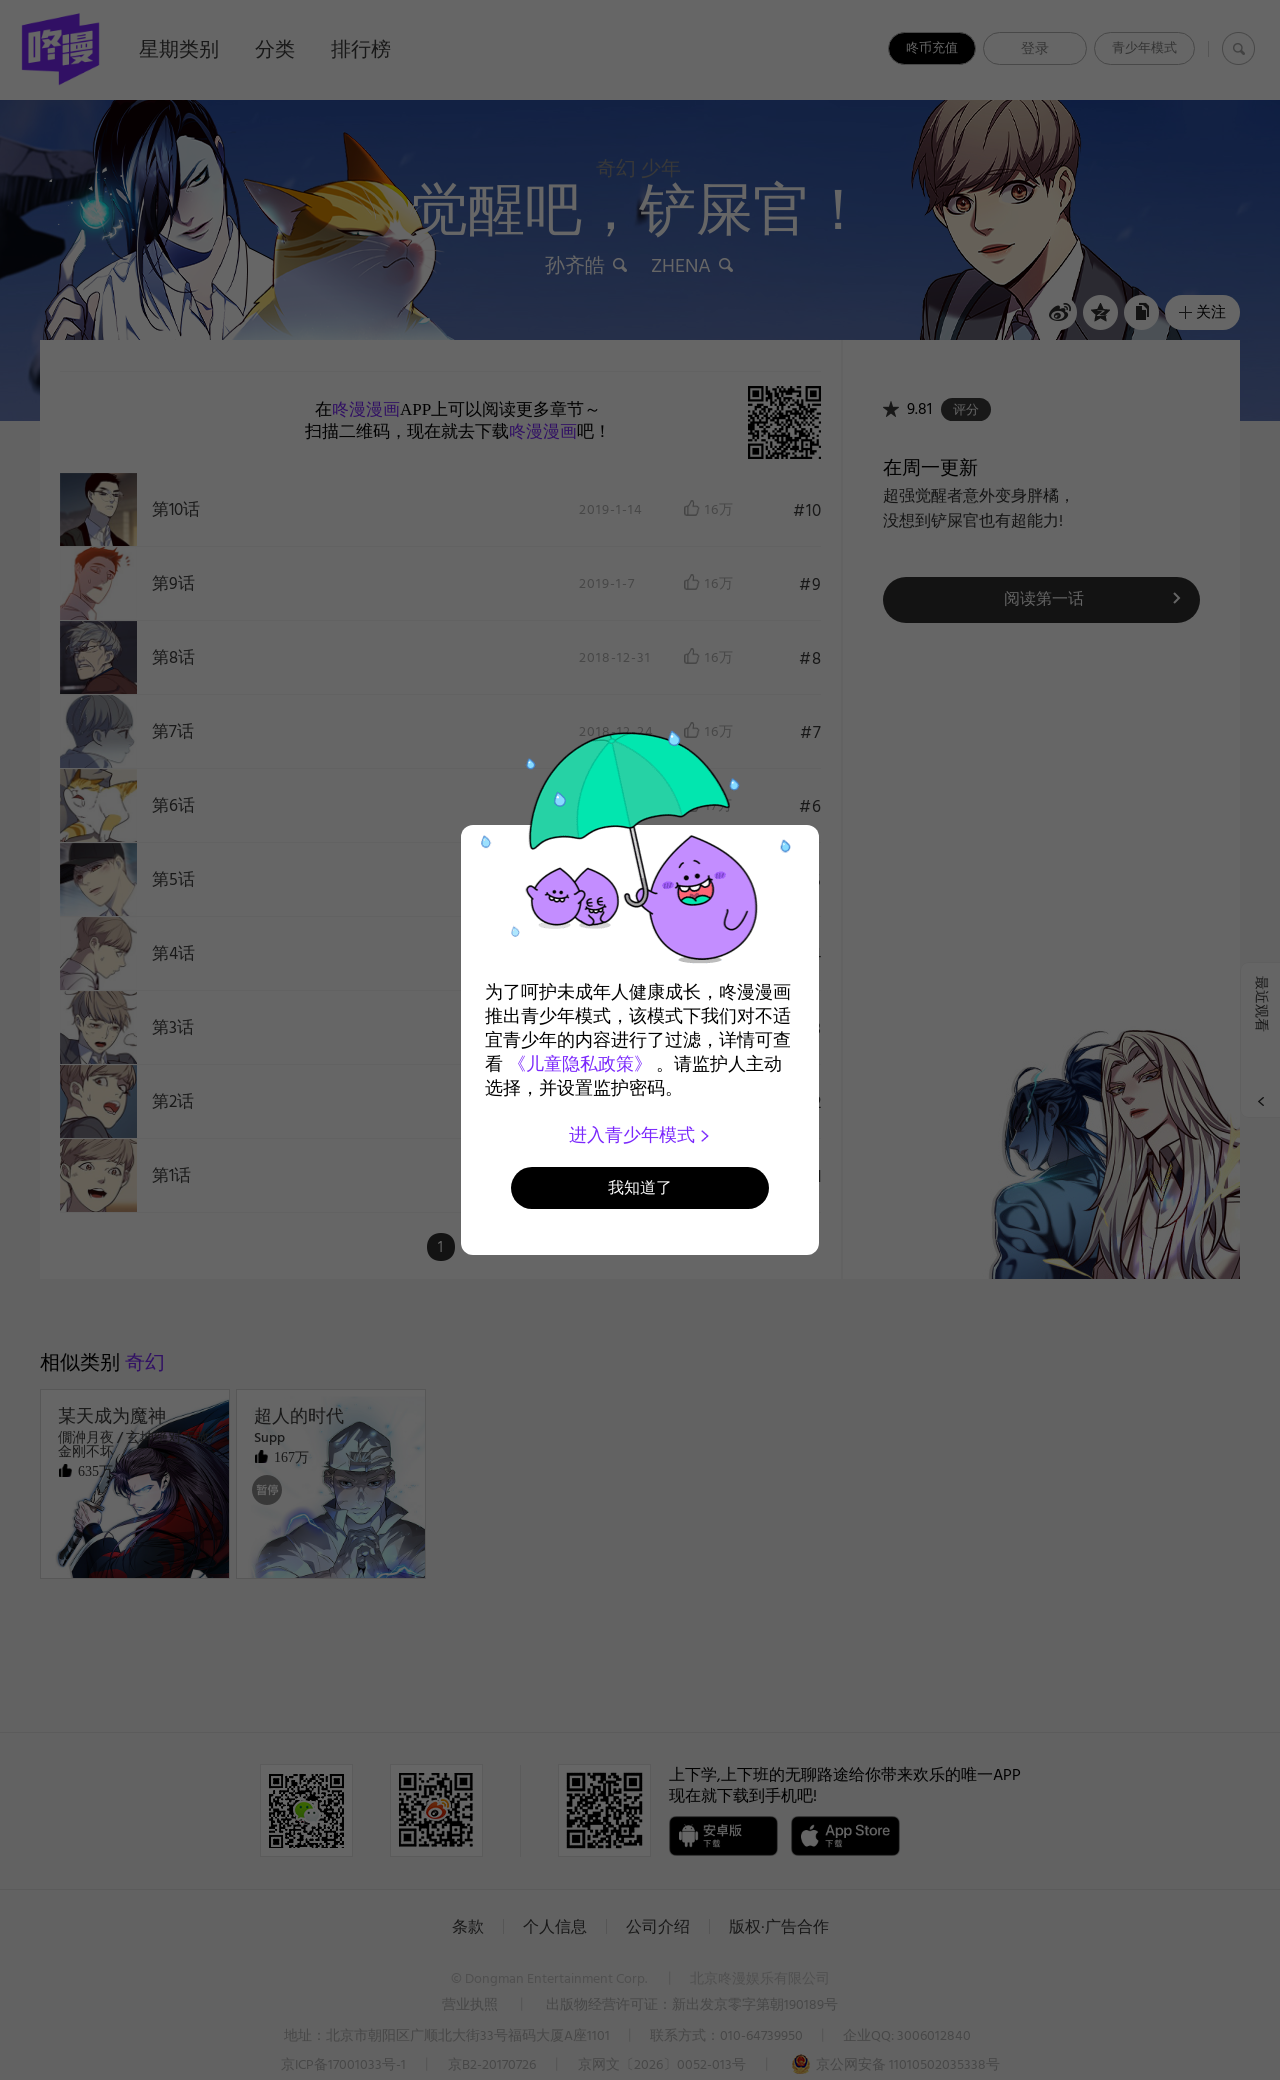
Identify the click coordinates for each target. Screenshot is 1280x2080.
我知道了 (640, 1187)
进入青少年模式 (640, 1135)
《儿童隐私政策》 (580, 1064)
